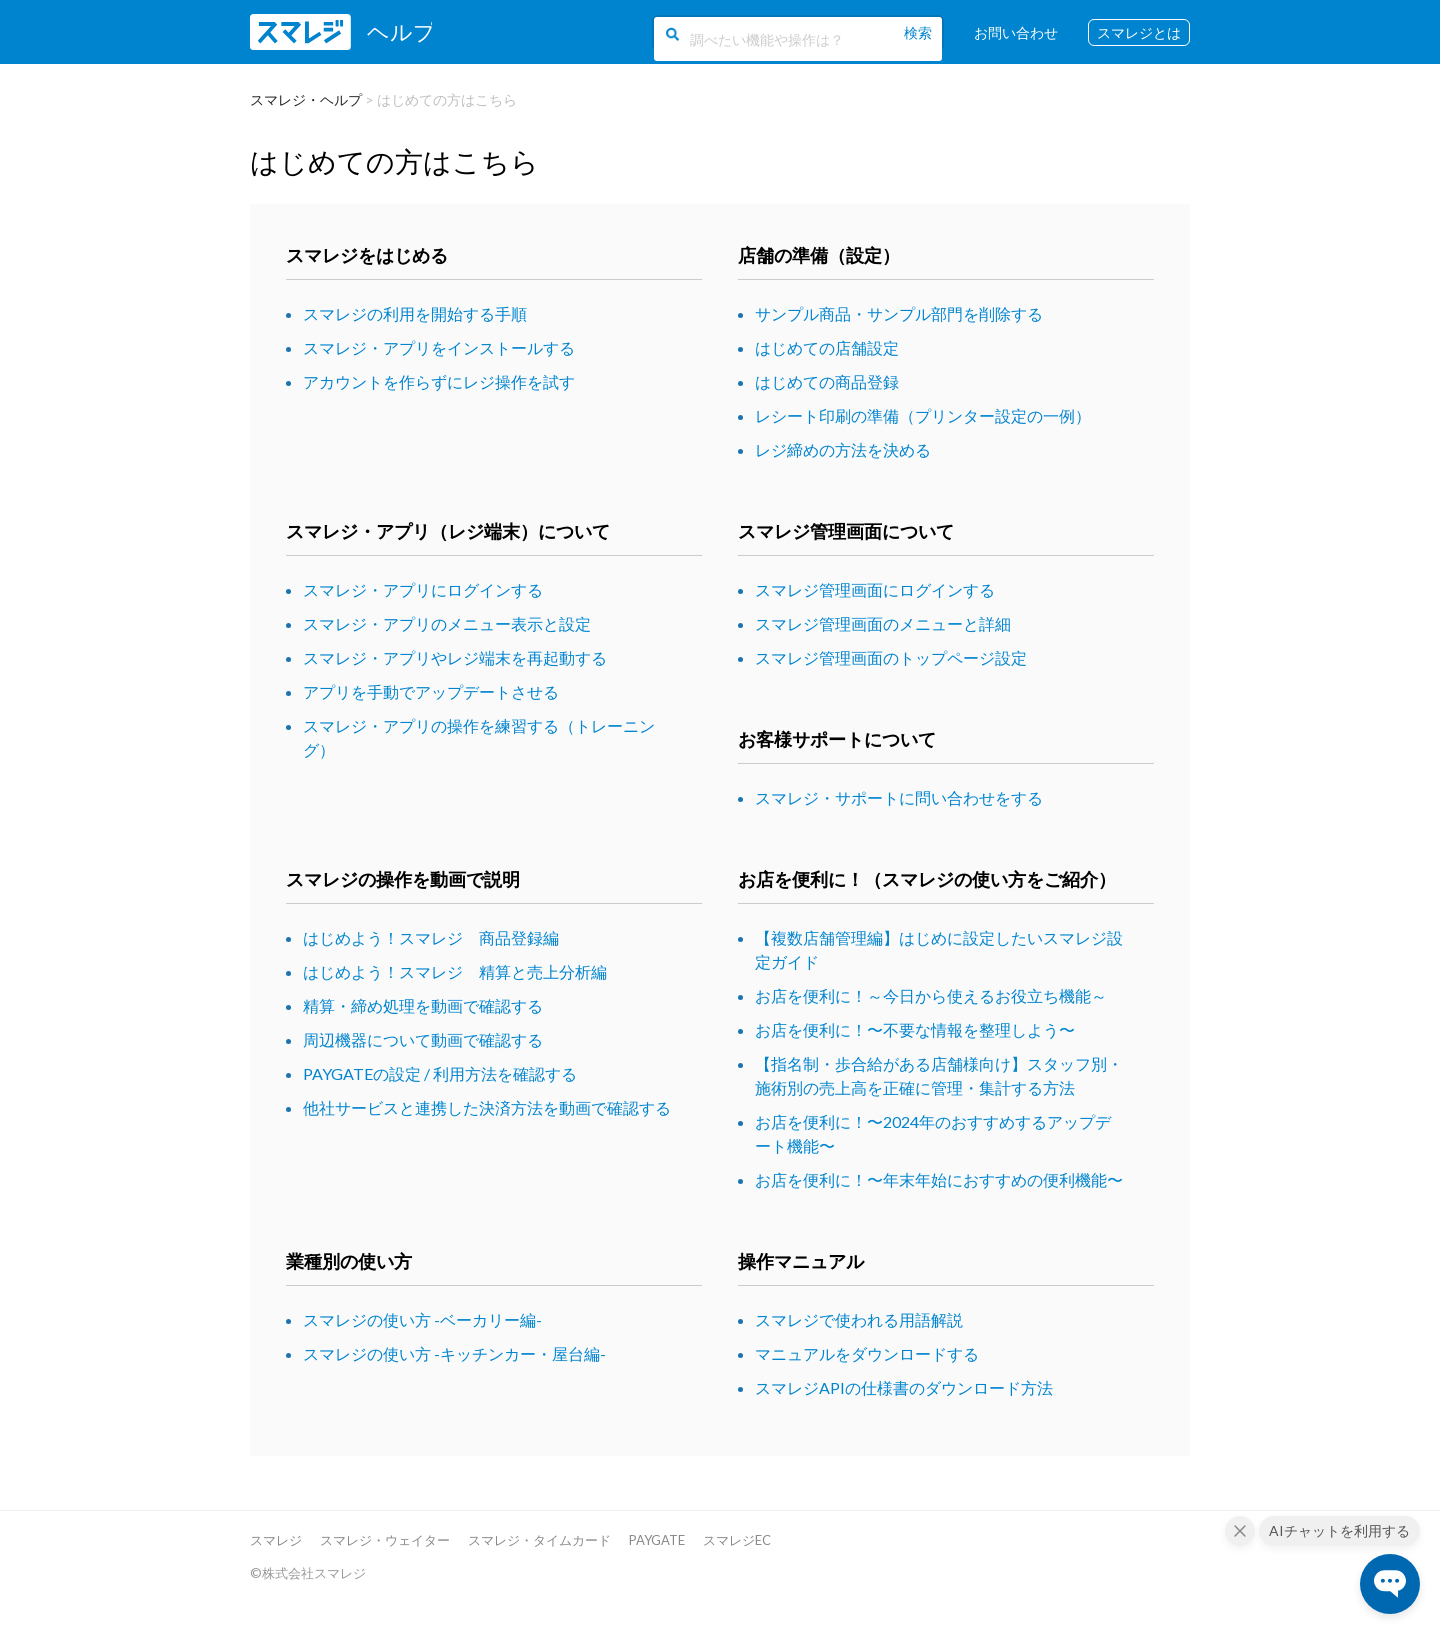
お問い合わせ (1016, 32)
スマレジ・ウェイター (385, 1540)
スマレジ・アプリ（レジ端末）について (448, 531)
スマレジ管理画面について (846, 531)
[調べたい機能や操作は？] (795, 38)
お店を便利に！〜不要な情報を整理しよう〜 (915, 1029)
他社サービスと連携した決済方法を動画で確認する (487, 1107)
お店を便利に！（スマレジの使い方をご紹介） (927, 879)
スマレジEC (737, 1540)
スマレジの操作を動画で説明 (403, 879)
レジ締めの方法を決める (843, 449)
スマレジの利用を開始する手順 (415, 313)
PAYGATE (657, 1540)
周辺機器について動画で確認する (423, 1039)
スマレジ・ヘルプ (306, 99)
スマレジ (276, 1540)
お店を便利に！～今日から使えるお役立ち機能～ (931, 995)
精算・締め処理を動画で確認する (423, 1005)
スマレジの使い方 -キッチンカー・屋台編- (454, 1353)
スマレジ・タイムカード (539, 1540)
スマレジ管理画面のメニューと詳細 (883, 623)
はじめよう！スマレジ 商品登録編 (431, 937)
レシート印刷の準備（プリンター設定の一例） (923, 415)
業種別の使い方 (349, 1261)
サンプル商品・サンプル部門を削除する (899, 313)
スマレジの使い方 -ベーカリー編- (422, 1319)
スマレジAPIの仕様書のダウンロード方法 (904, 1387)
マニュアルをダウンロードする (867, 1353)
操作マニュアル (801, 1261)
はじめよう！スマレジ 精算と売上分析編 (455, 971)
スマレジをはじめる (367, 255)
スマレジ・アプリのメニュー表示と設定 (447, 623)
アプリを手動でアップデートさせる (431, 691)
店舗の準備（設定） (819, 255)
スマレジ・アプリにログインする (423, 589)
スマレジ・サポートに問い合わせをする (899, 797)
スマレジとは (1139, 32)
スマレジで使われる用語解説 (859, 1319)
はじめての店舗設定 (827, 347)
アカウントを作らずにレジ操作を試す (439, 381)
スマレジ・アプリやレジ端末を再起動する (455, 657)
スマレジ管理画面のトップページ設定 (891, 657)
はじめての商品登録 (827, 381)
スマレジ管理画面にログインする (875, 589)
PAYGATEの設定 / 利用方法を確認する (440, 1073)
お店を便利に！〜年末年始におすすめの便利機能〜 (939, 1179)
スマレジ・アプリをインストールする (439, 347)
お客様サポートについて (837, 739)
